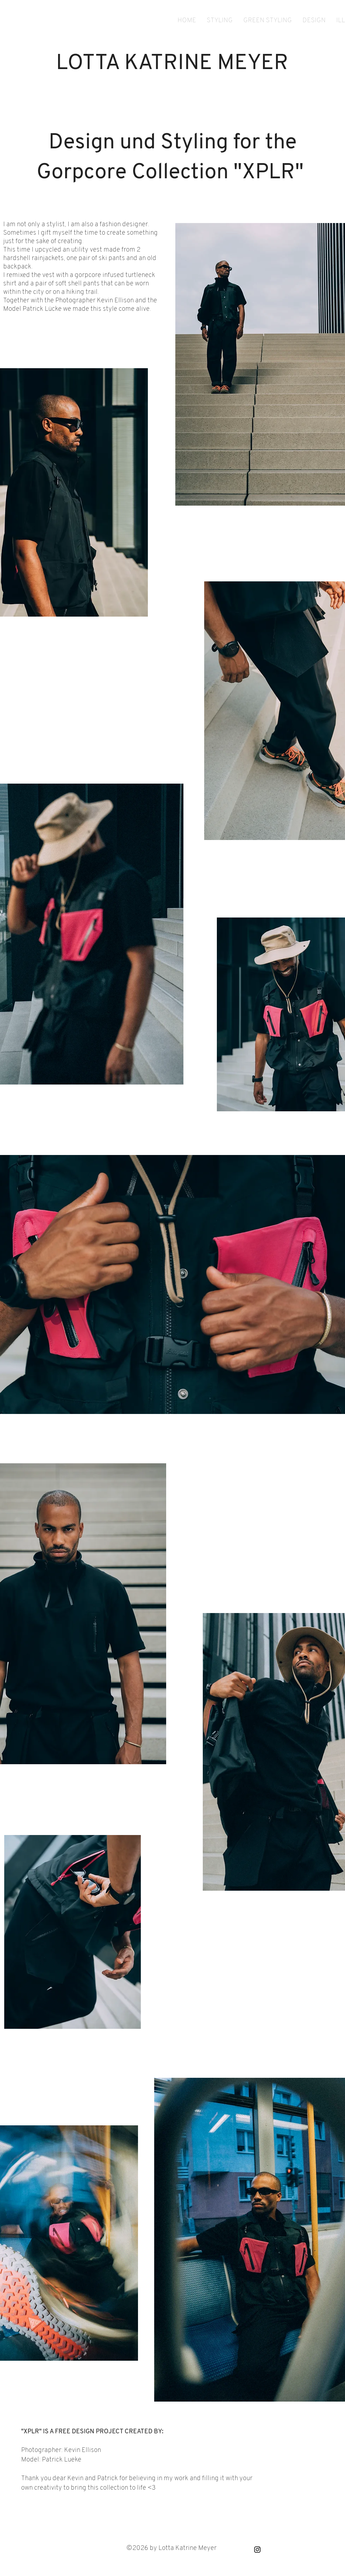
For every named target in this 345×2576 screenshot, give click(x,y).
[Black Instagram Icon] (257, 2549)
